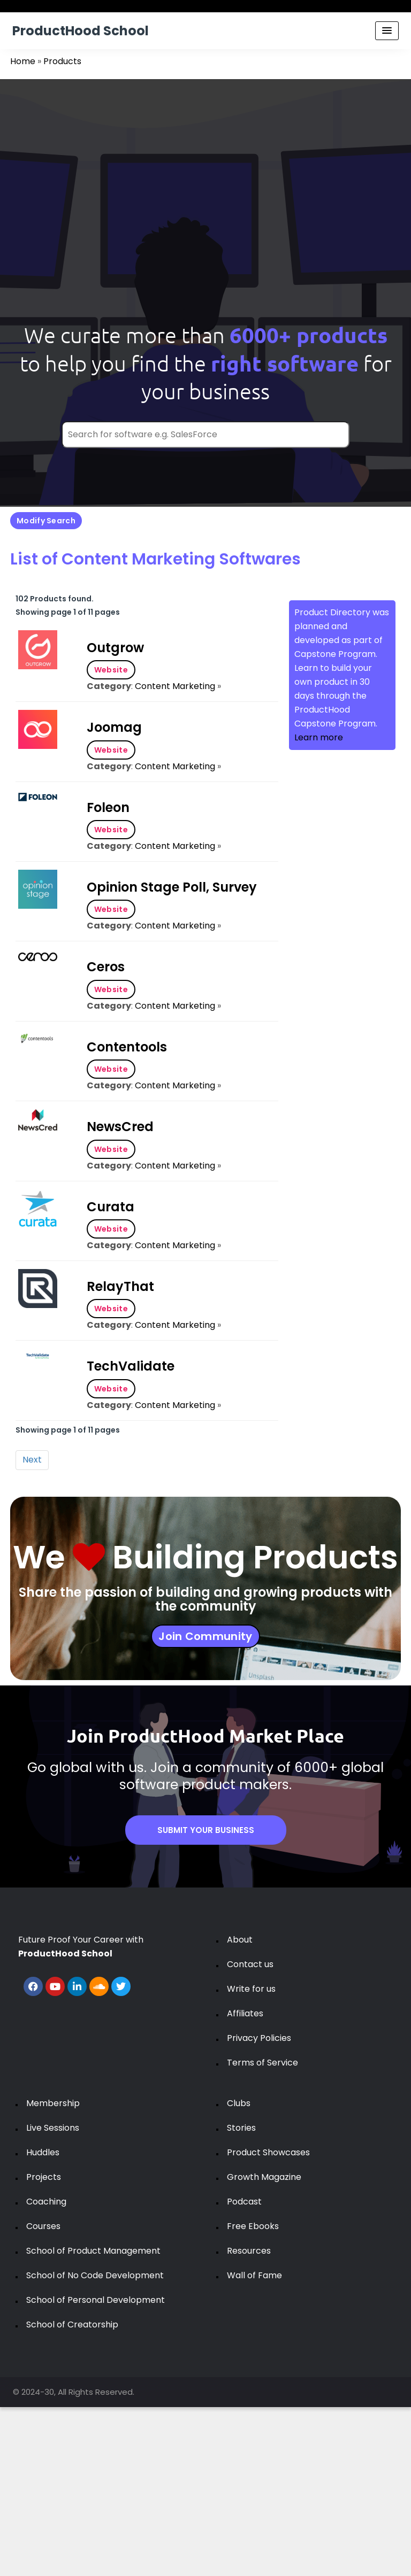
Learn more (318, 737)
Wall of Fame (254, 2275)
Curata (110, 1207)
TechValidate (130, 1366)
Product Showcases (268, 2152)
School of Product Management (93, 2251)
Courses (43, 2226)
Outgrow (115, 647)
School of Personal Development (95, 2300)
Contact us (250, 1964)
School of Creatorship (72, 2324)
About (240, 1939)
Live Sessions (52, 2128)
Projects (43, 2177)
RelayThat (120, 1286)
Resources (249, 2251)
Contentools (127, 1047)
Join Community (205, 1636)
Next (32, 1459)
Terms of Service (262, 2062)
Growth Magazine (264, 2177)
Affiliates (245, 2013)
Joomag (114, 727)
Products (62, 61)
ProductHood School (80, 31)
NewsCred (120, 1126)
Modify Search (46, 520)
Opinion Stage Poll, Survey (172, 887)
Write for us (251, 1989)
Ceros (106, 967)
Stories (241, 2128)
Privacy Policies (259, 2038)
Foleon (108, 807)
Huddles (42, 2152)
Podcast (244, 2201)
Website (111, 669)
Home (22, 61)
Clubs (238, 2103)
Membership (53, 2103)
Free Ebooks (253, 2226)
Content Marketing (175, 686)
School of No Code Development (95, 2275)
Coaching (46, 2201)
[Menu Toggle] (387, 30)
